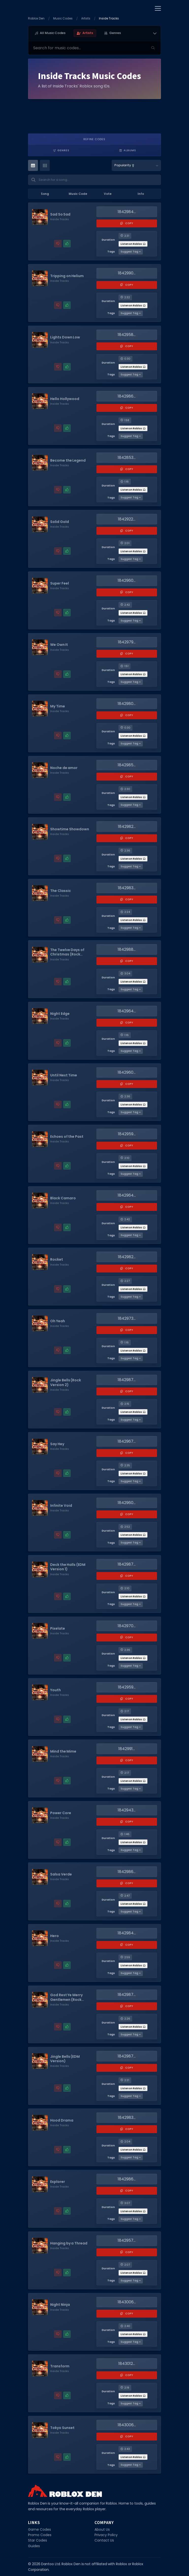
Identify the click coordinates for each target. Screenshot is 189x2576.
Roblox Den (36, 18)
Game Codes (39, 2529)
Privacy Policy (106, 2534)
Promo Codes (39, 2534)
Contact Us (104, 2540)
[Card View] (45, 165)
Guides (34, 2545)
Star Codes (37, 2540)
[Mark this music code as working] (67, 243)
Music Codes (63, 18)
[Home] (34, 7)
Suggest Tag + (131, 251)
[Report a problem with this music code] (58, 243)
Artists (85, 18)
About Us (102, 2529)
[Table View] (33, 165)
